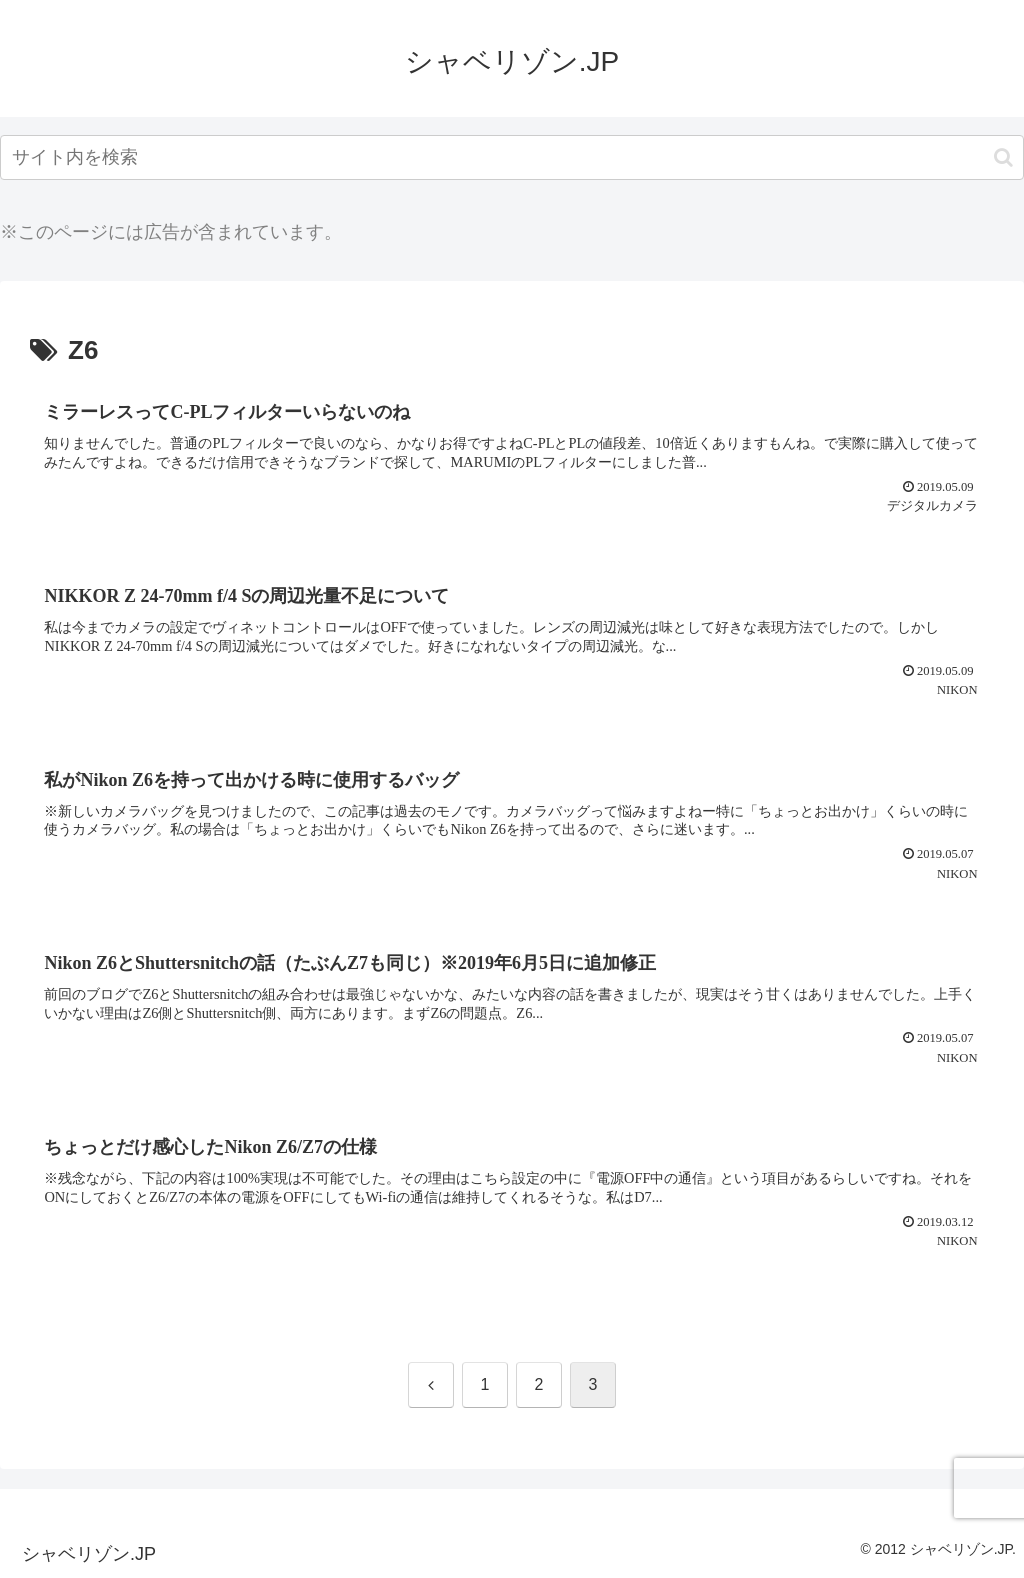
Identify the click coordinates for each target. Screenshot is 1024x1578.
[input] (512, 157)
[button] (1003, 157)
